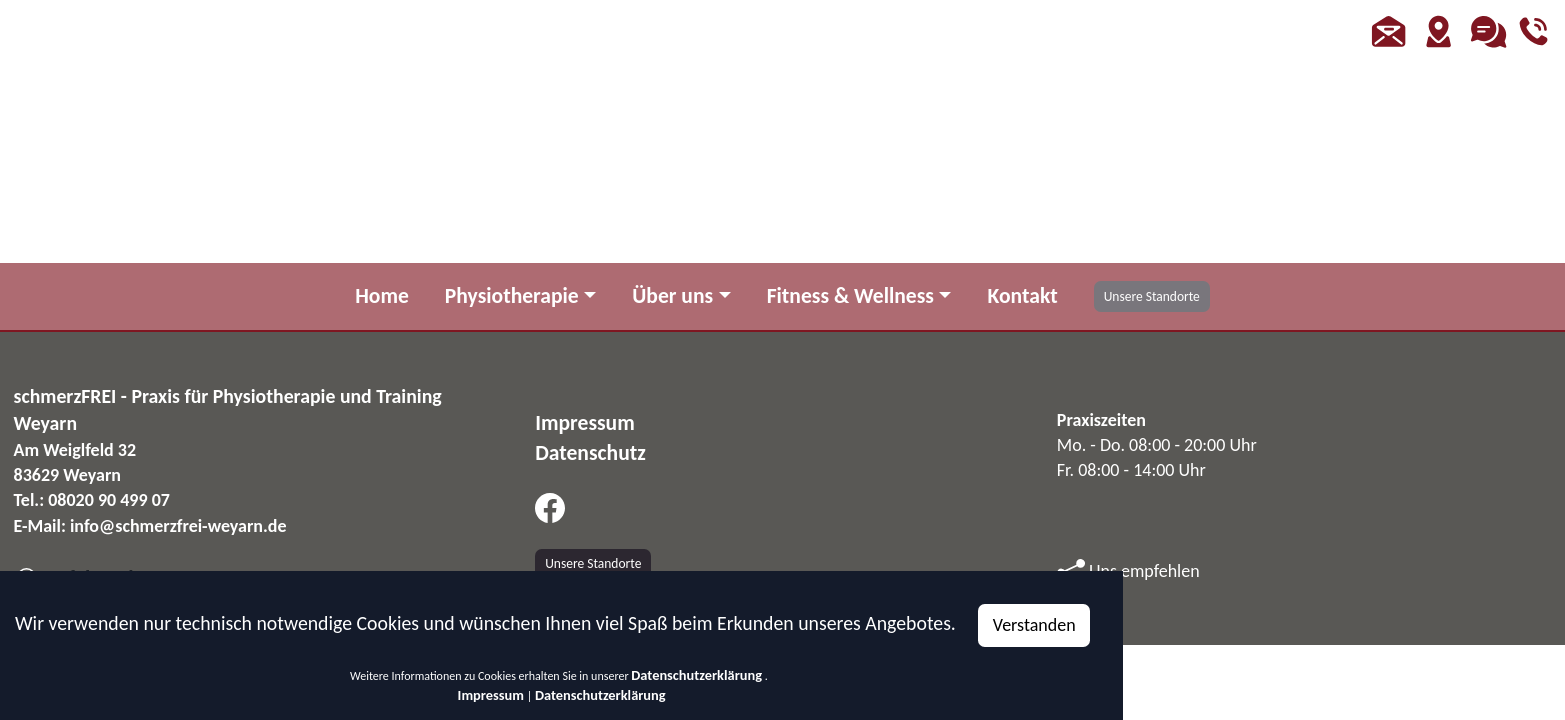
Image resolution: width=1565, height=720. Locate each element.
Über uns (672, 295)
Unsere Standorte (1152, 296)
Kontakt (1022, 295)
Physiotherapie (512, 295)
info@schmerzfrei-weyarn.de (178, 526)
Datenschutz (590, 452)
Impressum (491, 695)
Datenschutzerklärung (696, 675)
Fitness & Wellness (850, 295)
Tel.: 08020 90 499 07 (92, 500)
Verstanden (1034, 625)
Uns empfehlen (1128, 571)
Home (382, 295)
